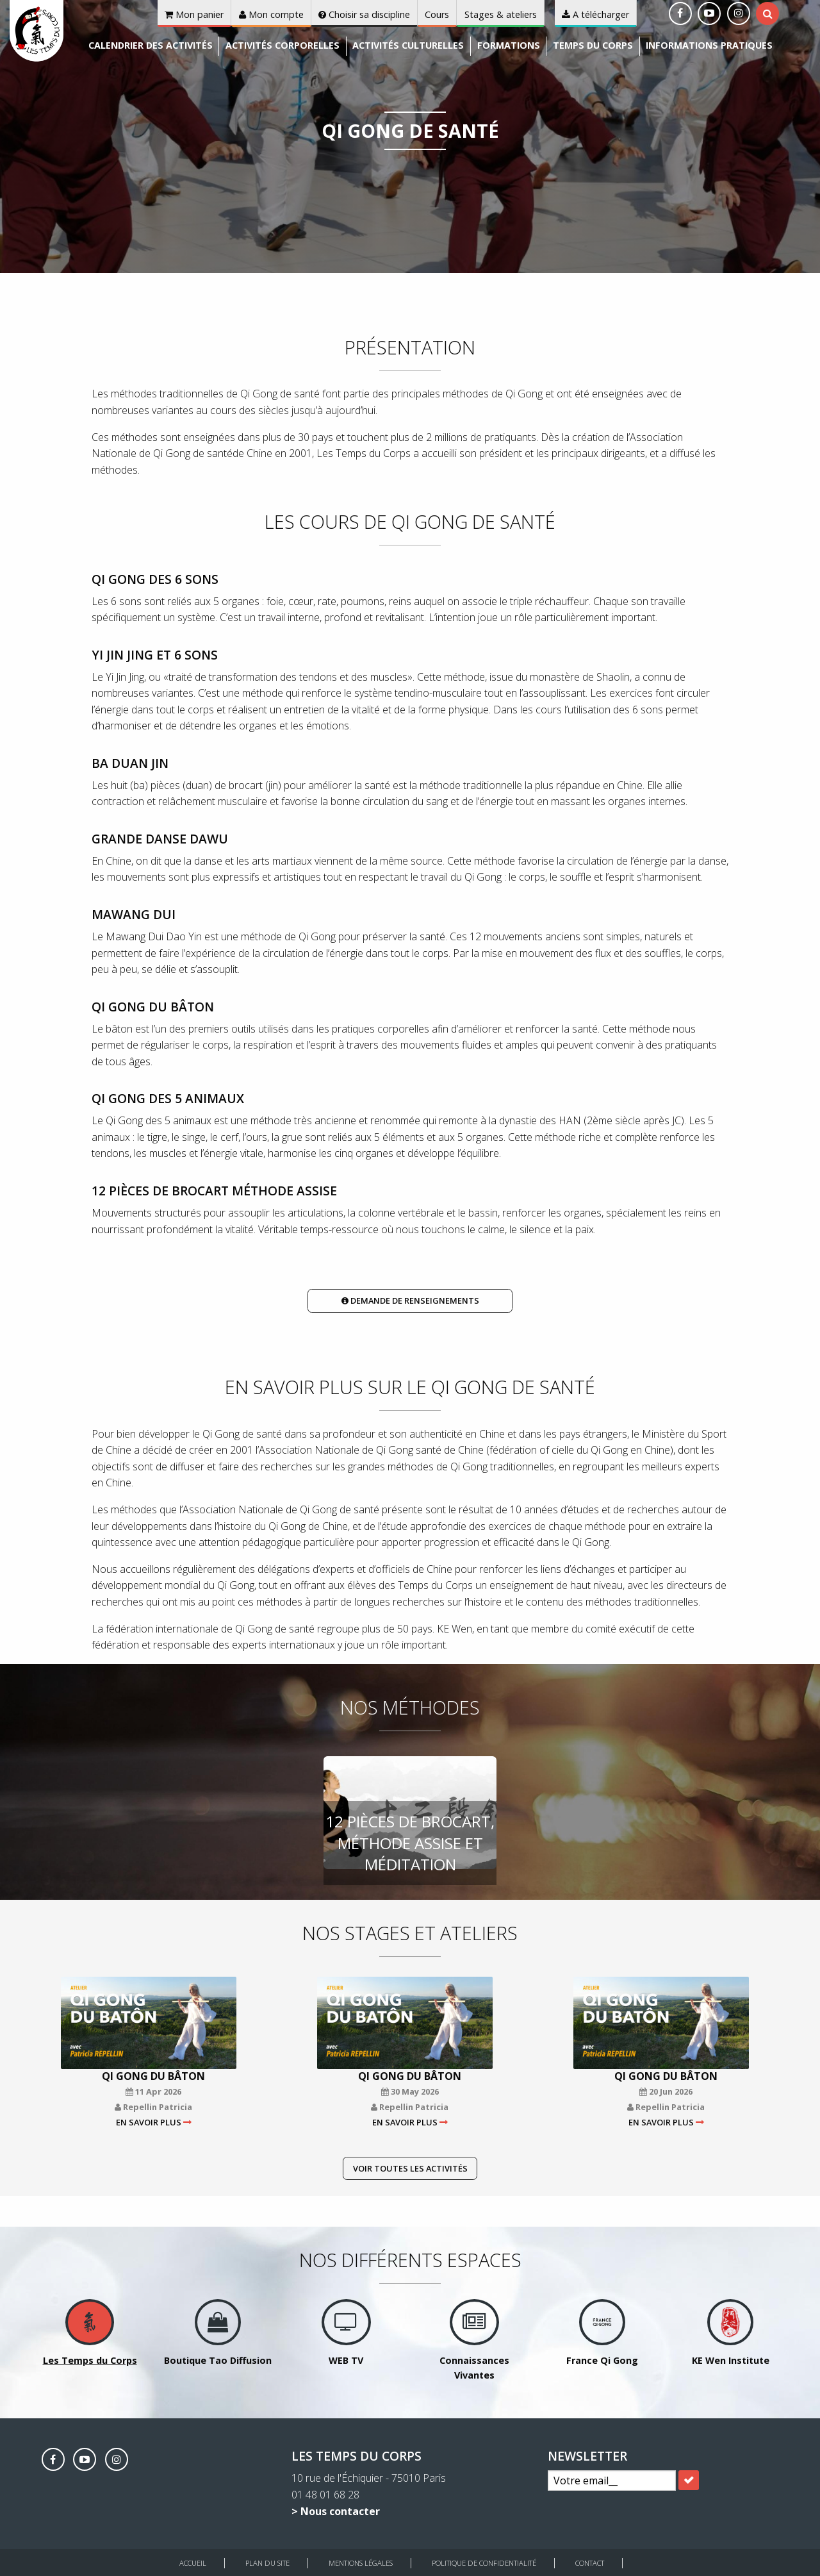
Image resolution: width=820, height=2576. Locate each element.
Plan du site (267, 2563)
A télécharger (595, 14)
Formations (508, 45)
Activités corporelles (283, 45)
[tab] (768, 13)
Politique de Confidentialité (484, 2563)
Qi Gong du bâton (153, 2076)
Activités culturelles (408, 45)
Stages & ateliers (500, 14)
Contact (589, 2563)
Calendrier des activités (150, 45)
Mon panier (194, 14)
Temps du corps (593, 45)
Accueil (192, 2563)
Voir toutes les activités (410, 2168)
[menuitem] (150, 46)
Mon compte (271, 14)
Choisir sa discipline (364, 14)
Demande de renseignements (410, 1300)
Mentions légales (361, 2563)
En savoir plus (148, 2122)
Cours (437, 14)
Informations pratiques (709, 45)
